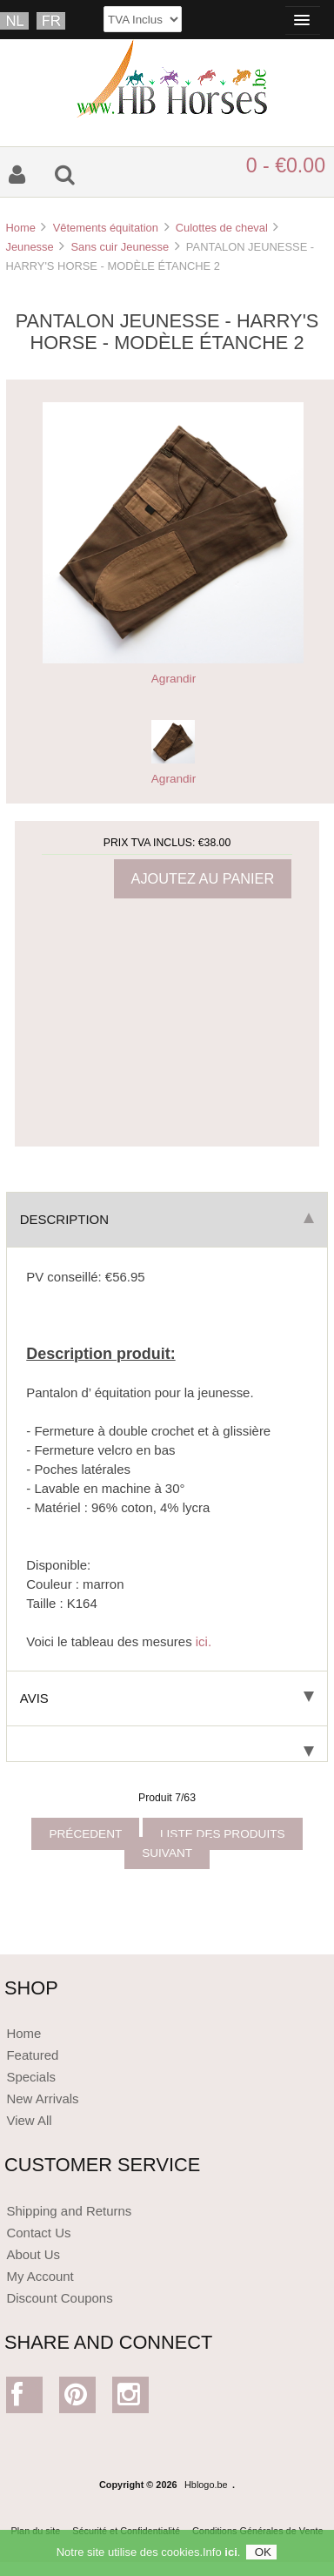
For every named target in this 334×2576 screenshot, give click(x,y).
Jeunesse (29, 246)
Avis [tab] (167, 1698)
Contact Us (38, 2232)
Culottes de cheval (222, 227)
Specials (31, 2076)
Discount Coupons (59, 2297)
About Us (33, 2254)
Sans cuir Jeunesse (119, 246)
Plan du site (35, 2531)
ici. (203, 1641)
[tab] (167, 1744)
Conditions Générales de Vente (258, 2531)
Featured (32, 2055)
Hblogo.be (206, 2484)
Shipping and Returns (68, 2210)
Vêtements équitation (105, 227)
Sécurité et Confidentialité (126, 2531)
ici (230, 2556)
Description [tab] (167, 1219)
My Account (39, 2276)
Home (20, 227)
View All (28, 2120)
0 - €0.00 (285, 165)
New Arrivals (42, 2098)
